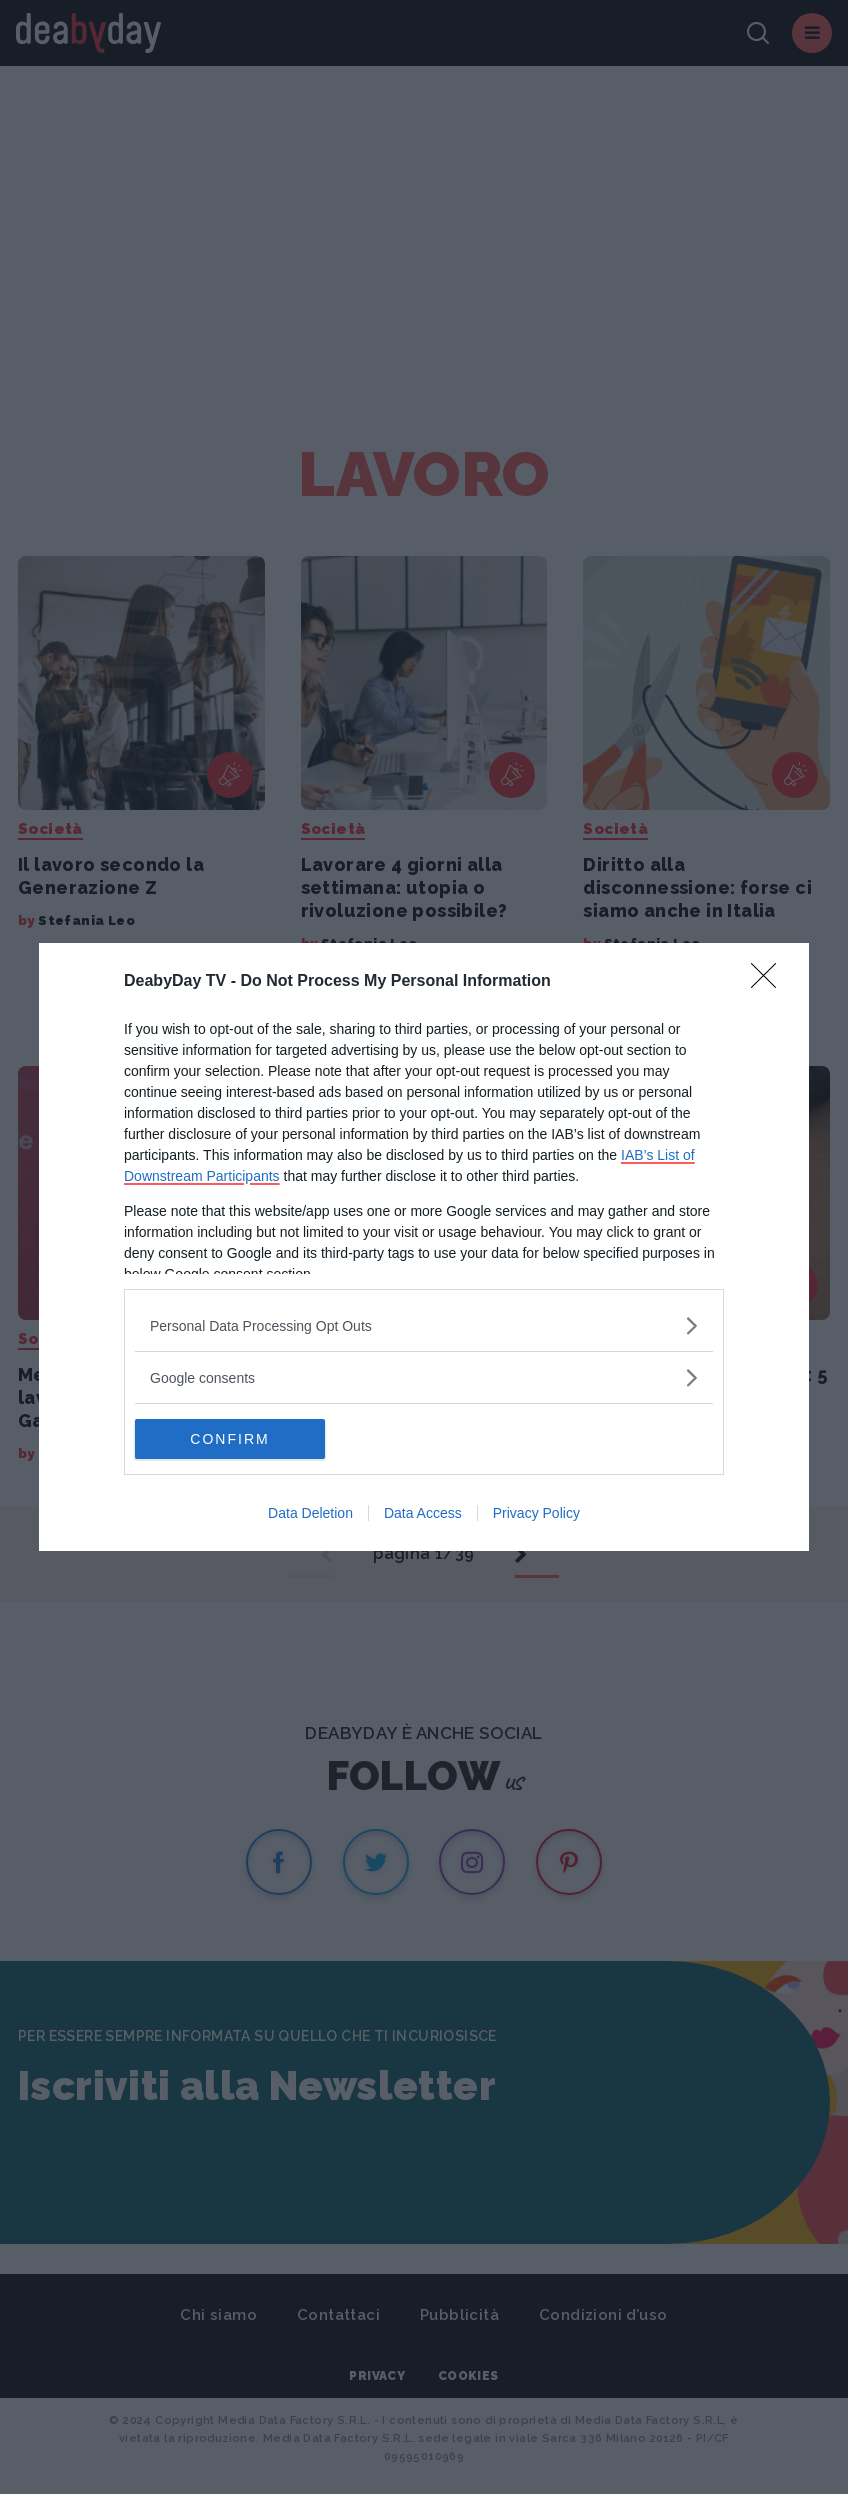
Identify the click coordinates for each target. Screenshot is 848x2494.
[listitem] (424, 1325)
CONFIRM (229, 1439)
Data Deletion (310, 1513)
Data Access (423, 1513)
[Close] (770, 982)
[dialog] (424, 1247)
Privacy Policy (536, 1513)
